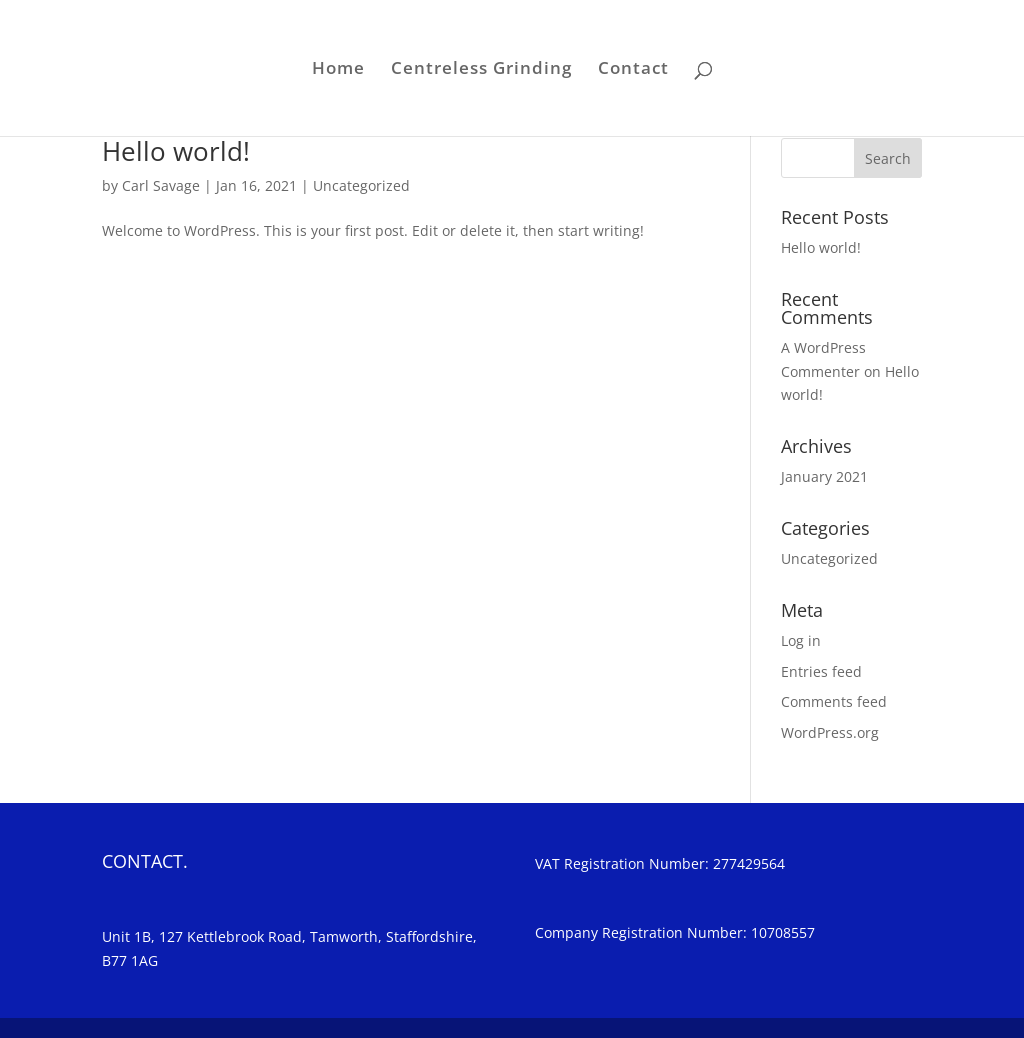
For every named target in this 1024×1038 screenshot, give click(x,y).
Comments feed (834, 701)
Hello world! (176, 151)
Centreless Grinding (481, 70)
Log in (801, 640)
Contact (633, 70)
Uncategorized (361, 185)
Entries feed (821, 671)
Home (338, 70)
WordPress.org (830, 732)
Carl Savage (161, 185)
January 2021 (824, 476)
